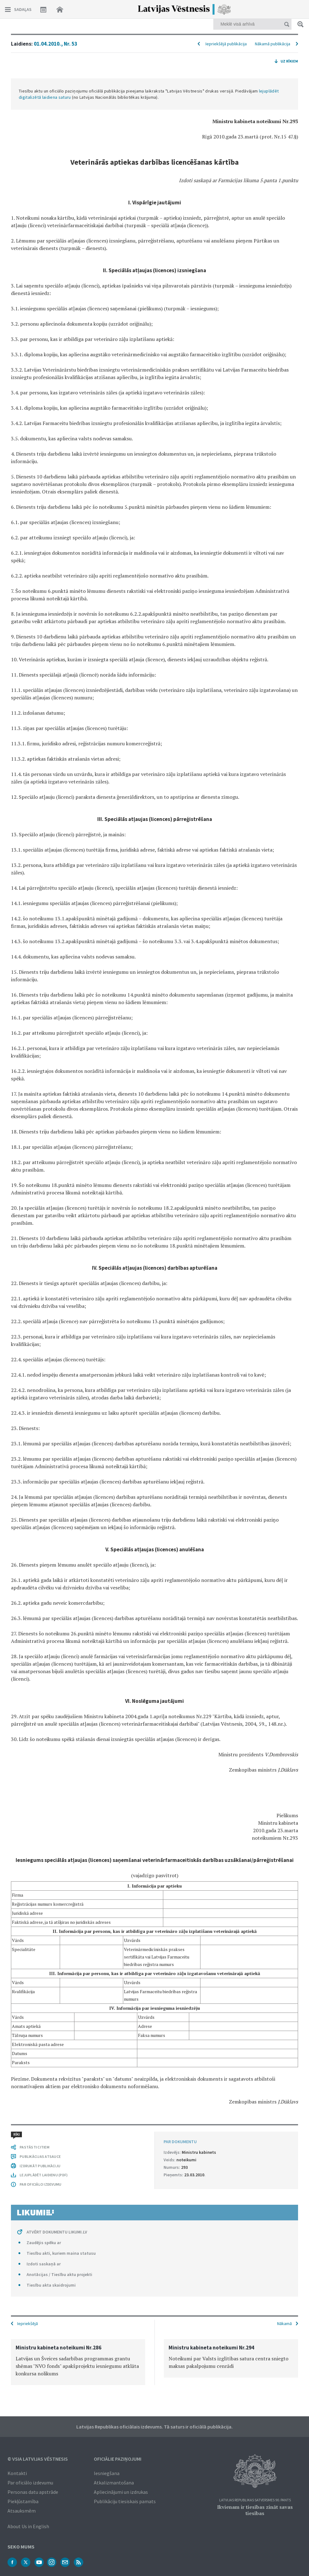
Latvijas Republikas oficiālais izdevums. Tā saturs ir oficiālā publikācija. (154, 2426)
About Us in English (28, 2526)
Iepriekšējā (27, 2323)
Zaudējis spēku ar (44, 2242)
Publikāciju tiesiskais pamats (125, 2501)
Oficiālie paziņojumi (117, 2459)
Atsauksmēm (22, 2511)
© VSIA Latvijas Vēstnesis (38, 2459)
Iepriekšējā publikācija (226, 44)
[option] (78, 2362)
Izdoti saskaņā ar (44, 2264)
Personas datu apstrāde (33, 2492)
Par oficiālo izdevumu (30, 2482)
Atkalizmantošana (114, 2482)
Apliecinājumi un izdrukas (121, 2492)
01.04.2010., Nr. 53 (55, 43)
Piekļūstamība (23, 2501)
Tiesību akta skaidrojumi (51, 2285)
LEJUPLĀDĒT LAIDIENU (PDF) (44, 2175)
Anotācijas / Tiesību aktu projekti (59, 2274)
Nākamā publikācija (272, 44)
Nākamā (284, 2323)
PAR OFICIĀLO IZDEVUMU (40, 2184)
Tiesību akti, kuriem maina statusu (61, 2253)
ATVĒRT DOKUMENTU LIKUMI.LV (57, 2232)
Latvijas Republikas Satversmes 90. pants (255, 2500)
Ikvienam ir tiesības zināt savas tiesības (255, 2510)
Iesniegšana (106, 2473)
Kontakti (17, 2473)
